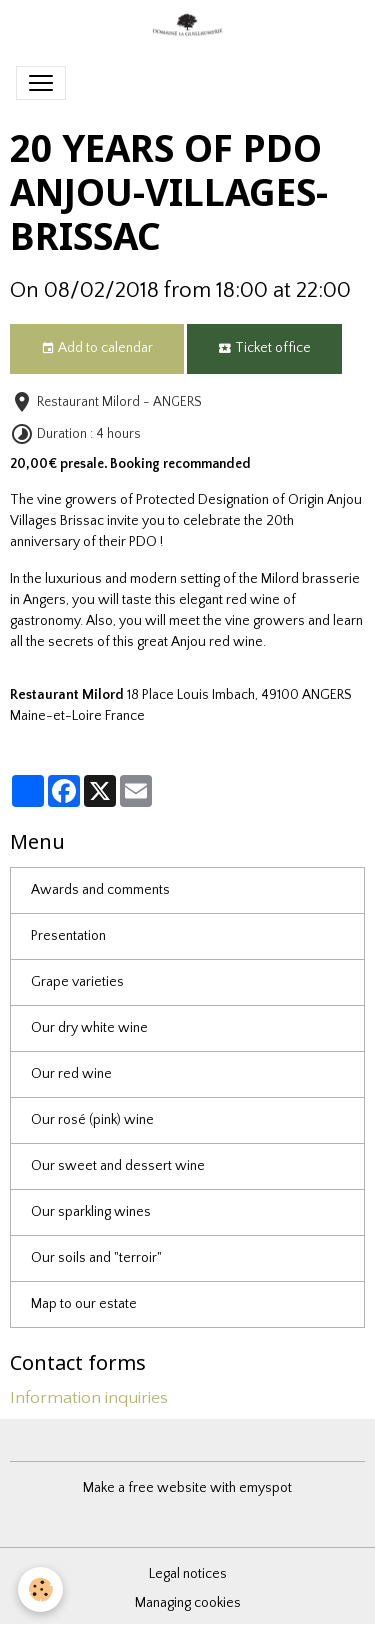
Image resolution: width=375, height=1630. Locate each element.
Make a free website (145, 1488)
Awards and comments (100, 890)
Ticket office (264, 349)
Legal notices (188, 1574)
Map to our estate (84, 1304)
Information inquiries (89, 1398)
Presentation (68, 936)
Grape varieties (77, 982)
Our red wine (71, 1074)
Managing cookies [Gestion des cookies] (188, 1603)
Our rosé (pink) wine (92, 1120)
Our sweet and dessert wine (118, 1166)
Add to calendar (97, 349)
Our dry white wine (89, 1028)
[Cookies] (40, 1589)
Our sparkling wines (91, 1212)
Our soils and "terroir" (96, 1258)
